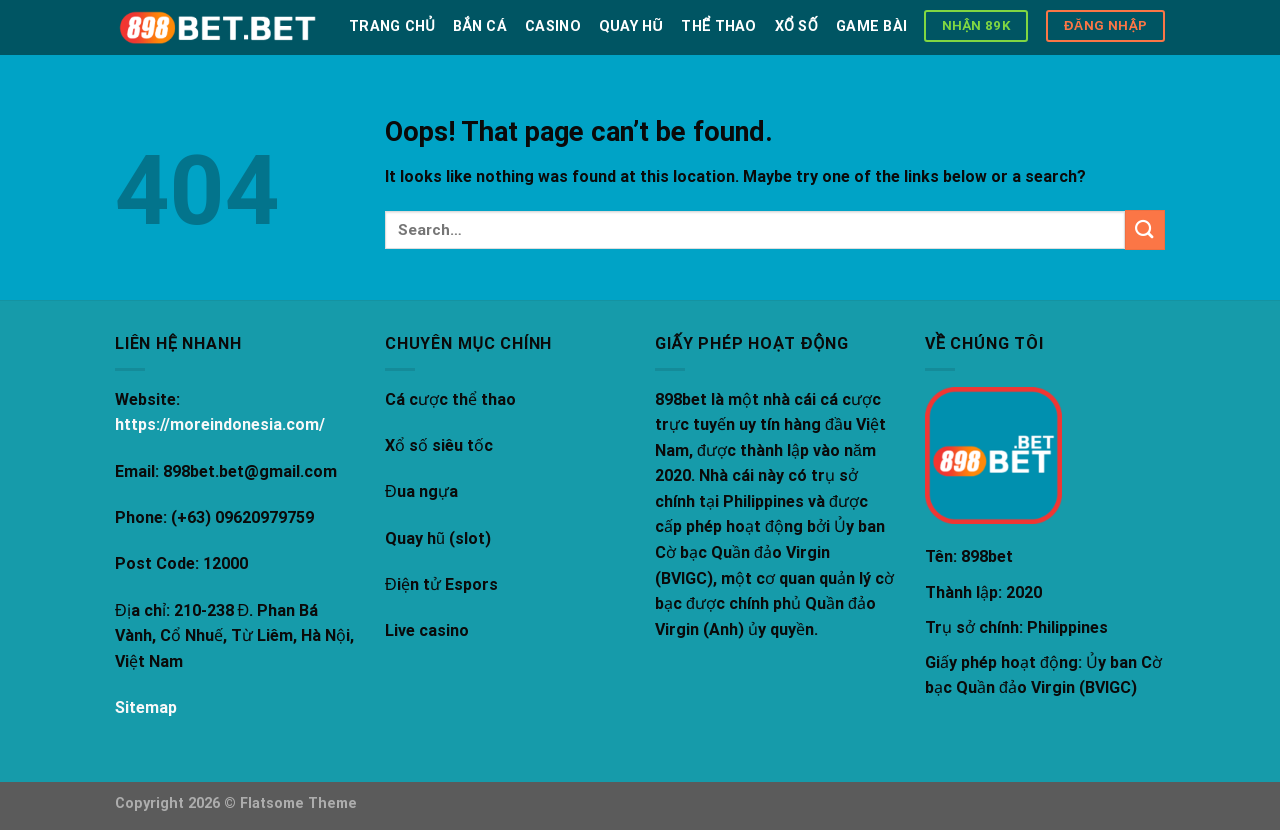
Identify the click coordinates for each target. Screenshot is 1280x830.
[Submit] (1145, 229)
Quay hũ (631, 26)
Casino (553, 26)
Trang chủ (392, 26)
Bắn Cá (480, 26)
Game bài (871, 26)
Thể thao (718, 26)
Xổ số (796, 26)
